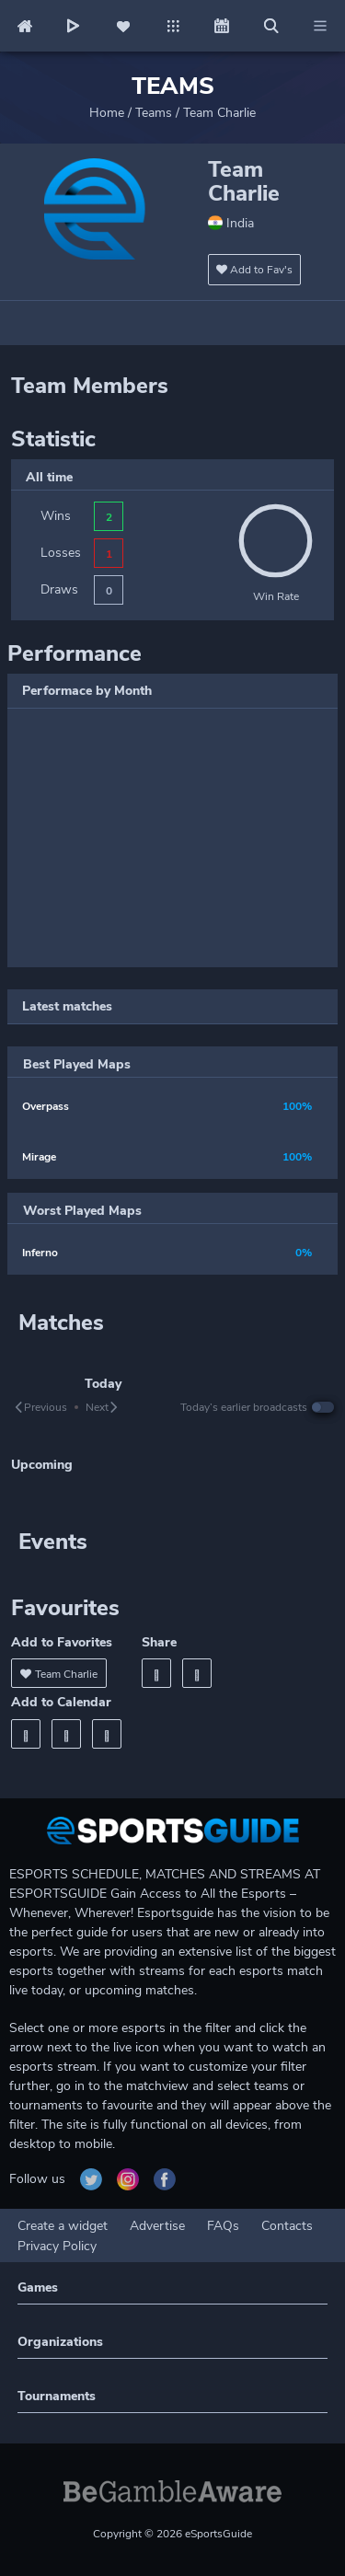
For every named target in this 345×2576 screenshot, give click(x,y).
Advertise (157, 2226)
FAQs (223, 2226)
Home (106, 112)
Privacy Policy (57, 2246)
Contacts (287, 2226)
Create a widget (62, 2226)
